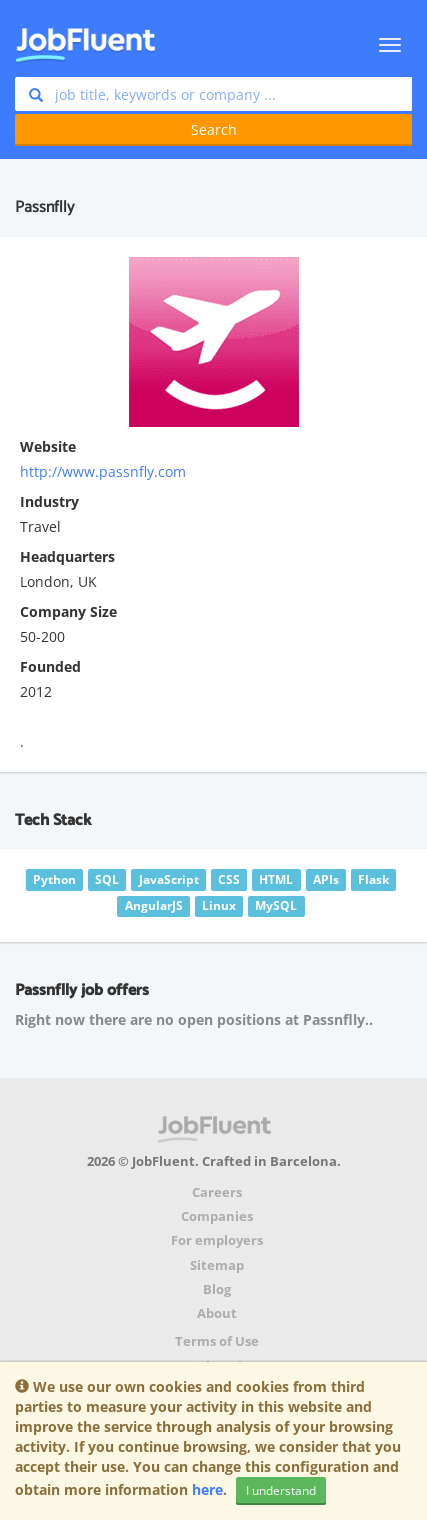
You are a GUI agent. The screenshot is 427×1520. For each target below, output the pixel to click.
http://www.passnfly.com (103, 471)
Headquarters (67, 556)
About (217, 1313)
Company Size (68, 611)
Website (48, 446)
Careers (217, 1192)
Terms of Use (217, 1341)
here (207, 1489)
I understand (281, 1490)
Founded (50, 666)
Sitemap (217, 1265)
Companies (217, 1216)
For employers (217, 1240)
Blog (217, 1289)
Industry (49, 501)
